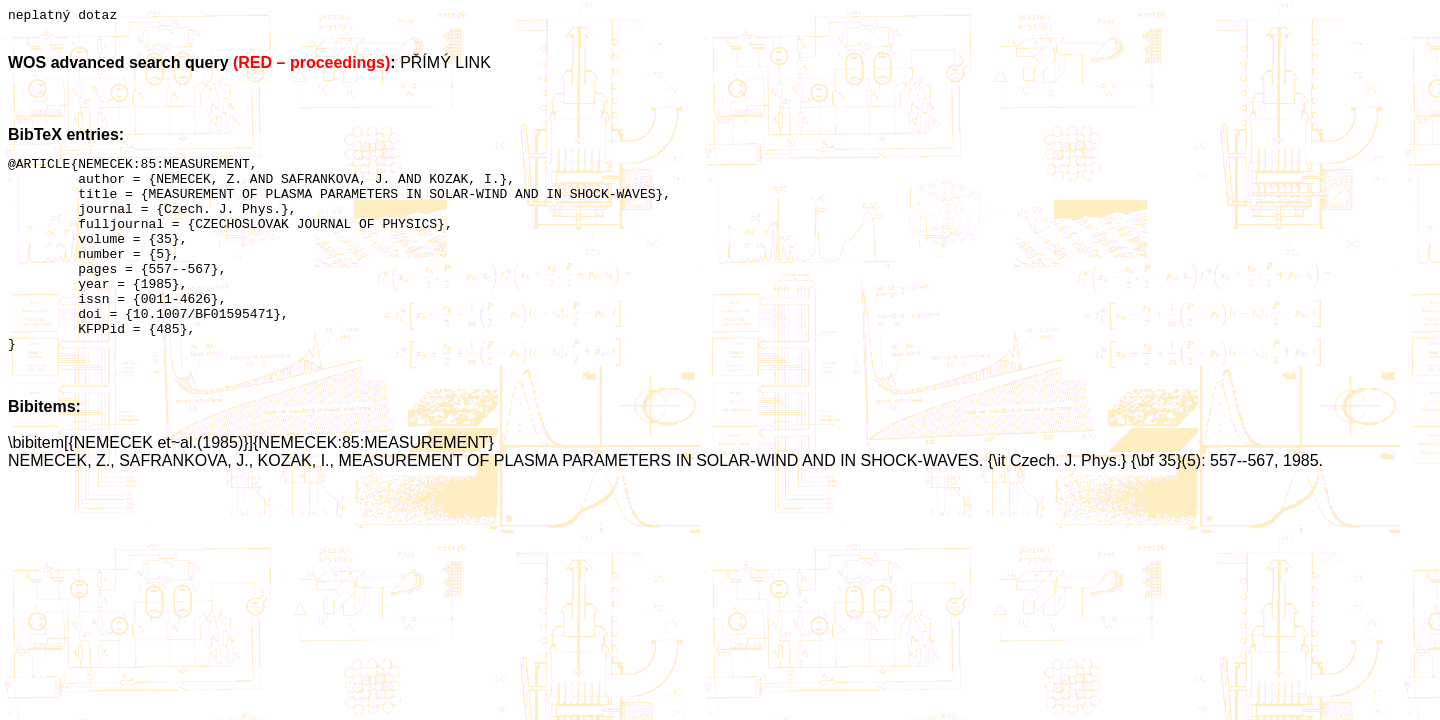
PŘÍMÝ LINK (445, 65)
